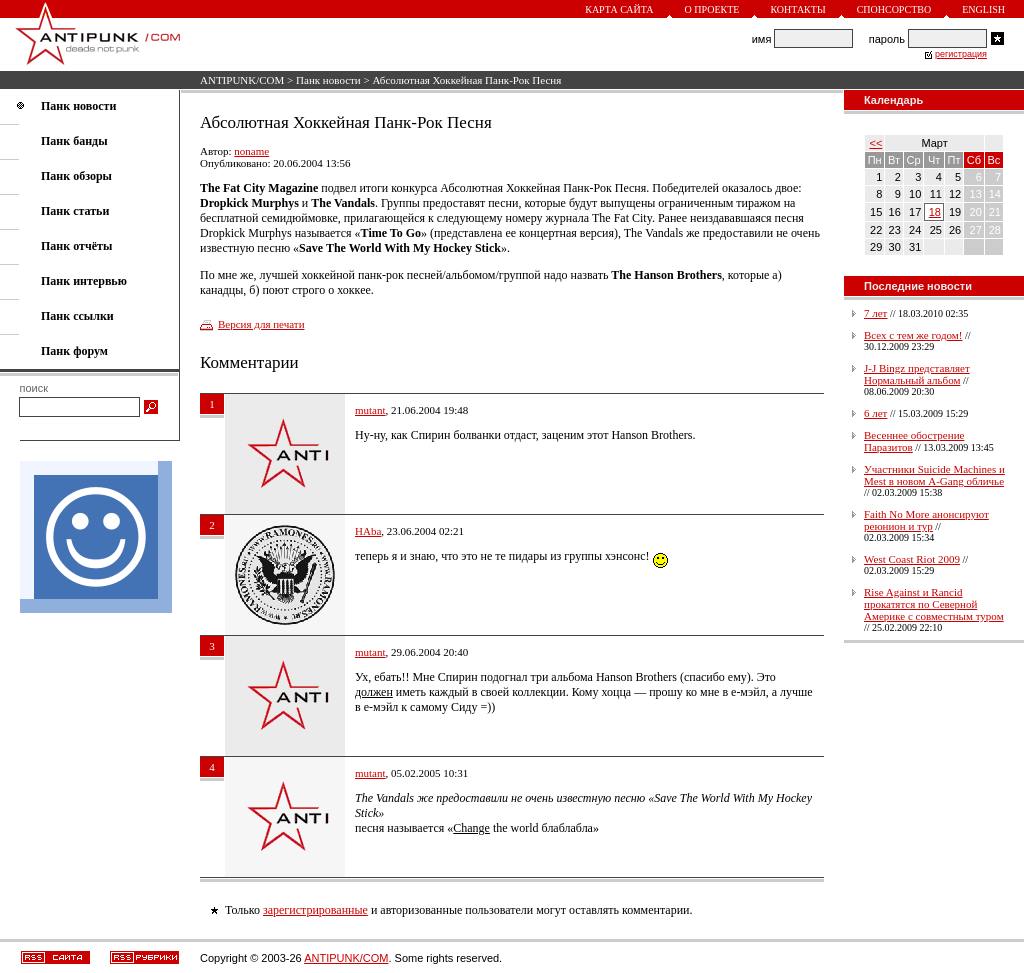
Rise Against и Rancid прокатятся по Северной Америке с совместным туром (934, 604)
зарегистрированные (315, 910)
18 (935, 212)
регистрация (961, 54)
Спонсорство (894, 9)
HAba (368, 531)
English (983, 9)
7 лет (875, 313)
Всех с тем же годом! (913, 335)
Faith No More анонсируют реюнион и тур (926, 520)
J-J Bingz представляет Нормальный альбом (917, 374)
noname (251, 151)
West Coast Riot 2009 (912, 559)
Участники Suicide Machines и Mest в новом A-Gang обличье (934, 475)
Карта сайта (619, 9)
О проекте (712, 9)
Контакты (797, 9)
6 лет (875, 413)
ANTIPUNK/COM (242, 80)
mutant (370, 410)
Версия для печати (261, 324)
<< (876, 143)
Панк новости (328, 80)
